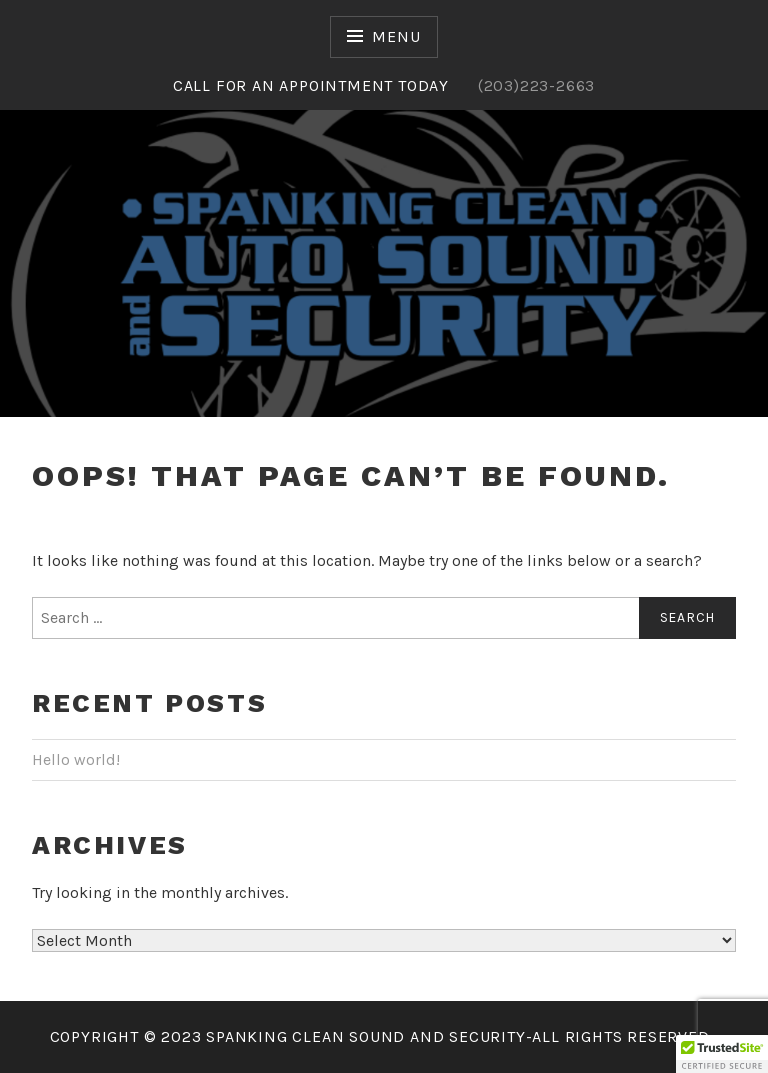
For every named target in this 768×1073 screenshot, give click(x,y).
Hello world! (76, 759)
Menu (396, 36)
